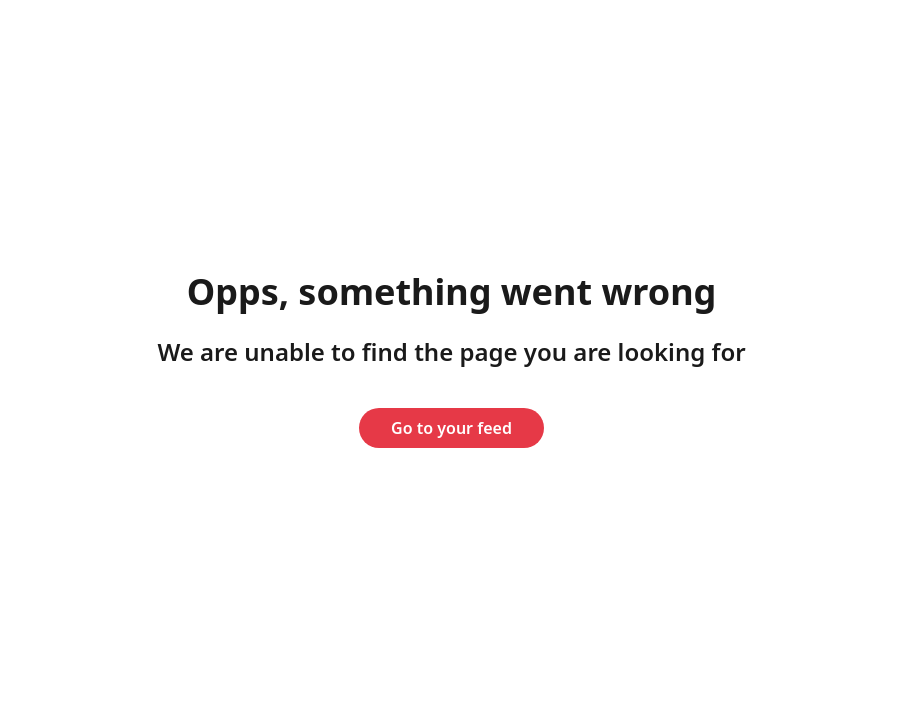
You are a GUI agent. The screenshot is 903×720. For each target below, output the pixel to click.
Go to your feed (451, 428)
